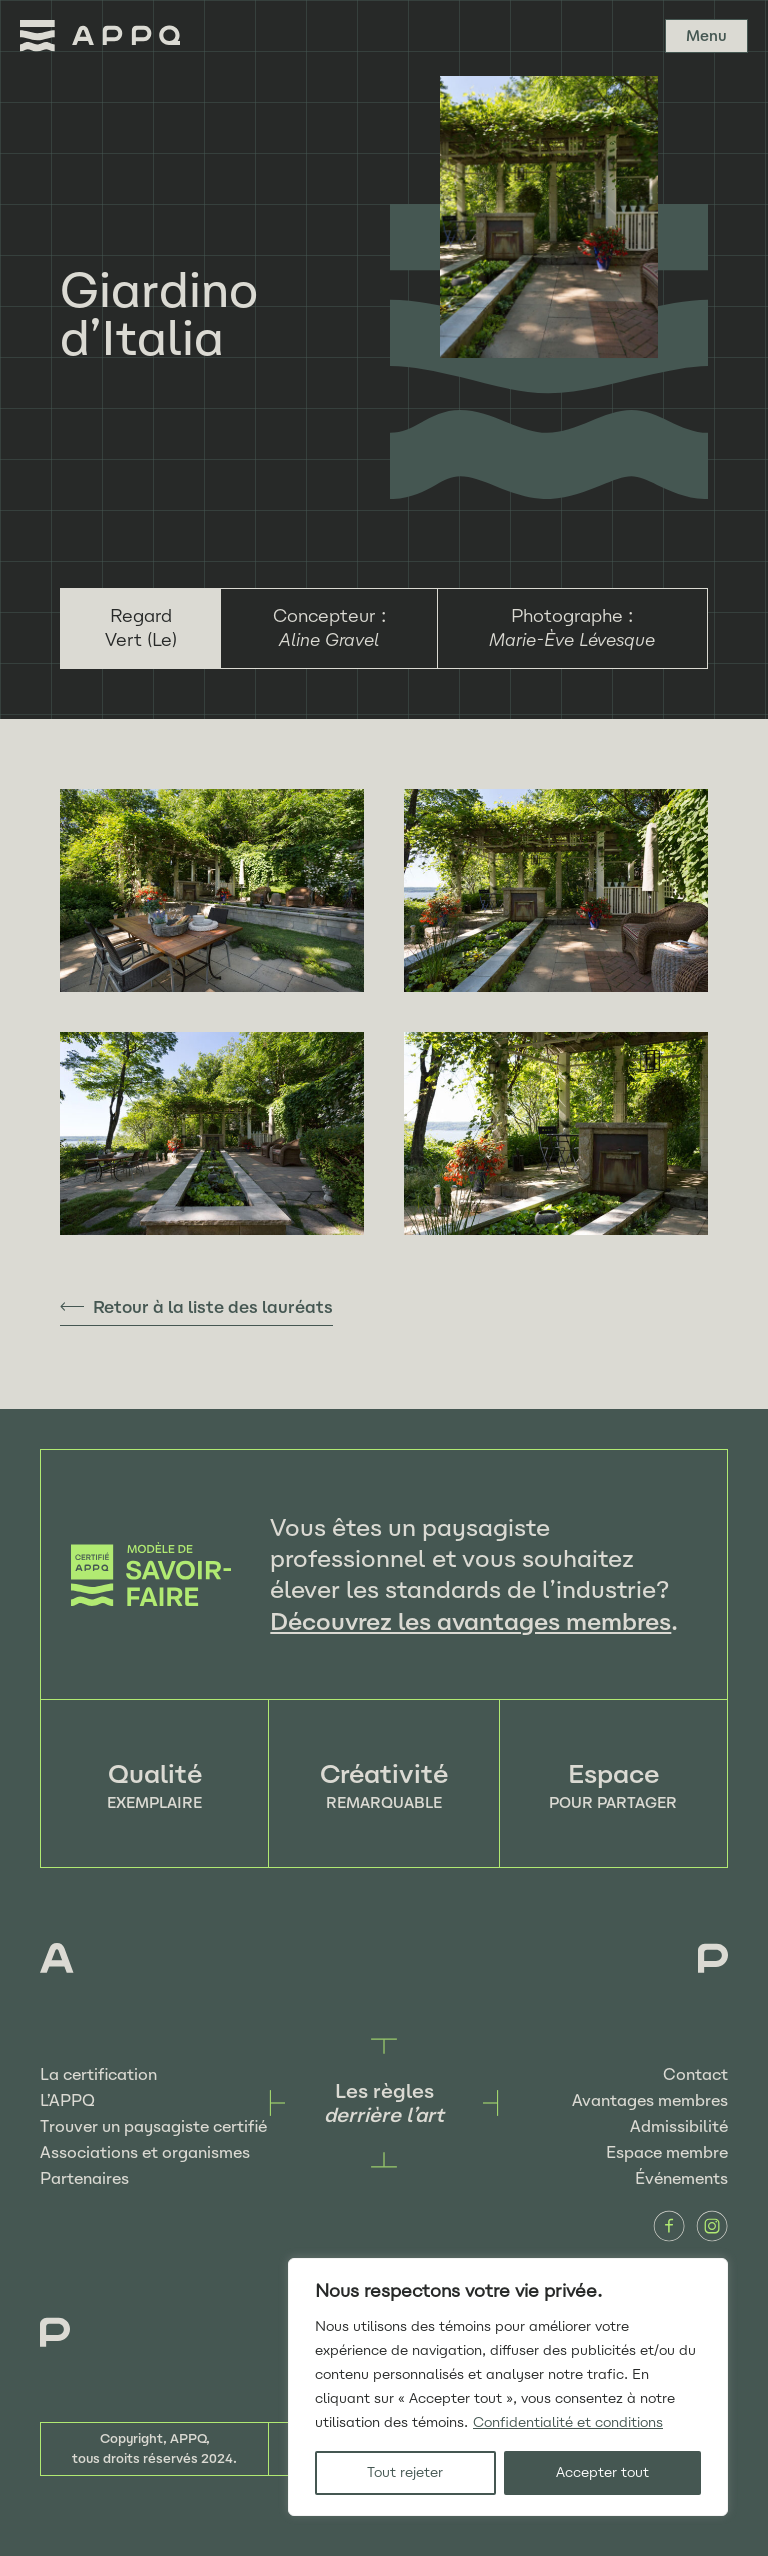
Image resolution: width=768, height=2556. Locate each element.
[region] (508, 2387)
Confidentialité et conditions (568, 2422)
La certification (98, 2074)
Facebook (669, 2226)
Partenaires (84, 2178)
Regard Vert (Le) (141, 628)
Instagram (712, 2226)
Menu (706, 36)
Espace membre (667, 2152)
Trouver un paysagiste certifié (153, 2126)
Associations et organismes (145, 2152)
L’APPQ (67, 2100)
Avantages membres (650, 2100)
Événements (681, 2178)
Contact (695, 2074)
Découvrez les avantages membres (470, 1621)
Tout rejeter (405, 2472)
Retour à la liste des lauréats (213, 1307)
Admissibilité (679, 2126)
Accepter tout (602, 2472)
